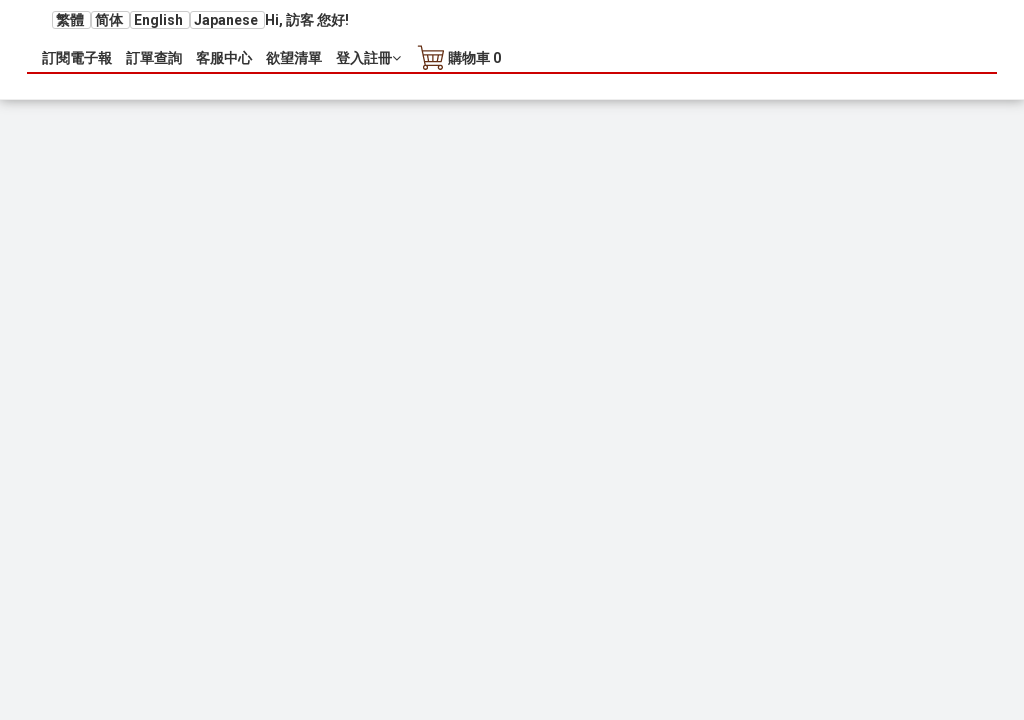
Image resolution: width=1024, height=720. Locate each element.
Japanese (227, 20)
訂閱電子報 (77, 58)
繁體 (71, 20)
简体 (110, 20)
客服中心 (224, 58)
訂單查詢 (154, 58)
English (160, 20)
